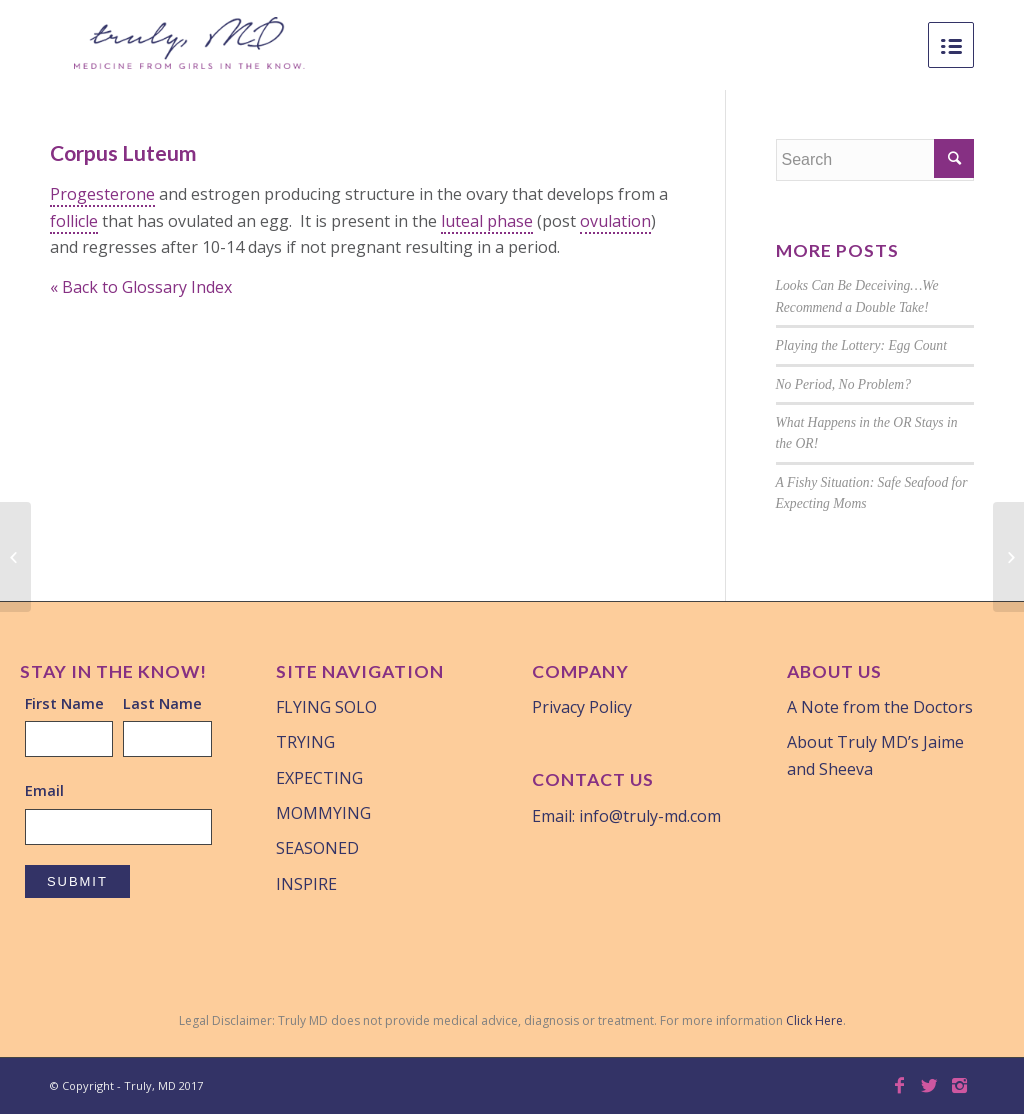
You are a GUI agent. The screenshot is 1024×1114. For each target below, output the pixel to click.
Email (44, 790)
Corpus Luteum (123, 152)
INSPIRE (306, 884)
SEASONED (317, 848)
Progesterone (102, 194)
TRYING (305, 742)
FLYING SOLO (326, 707)
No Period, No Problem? (843, 384)
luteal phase (487, 221)
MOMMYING (323, 813)
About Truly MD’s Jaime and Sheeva (875, 755)
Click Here (814, 1020)
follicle (74, 221)
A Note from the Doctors (880, 707)
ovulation (615, 221)
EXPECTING (319, 778)
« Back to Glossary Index (141, 287)
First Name (64, 703)
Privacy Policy (582, 707)
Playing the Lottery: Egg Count (861, 345)
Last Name (162, 703)
